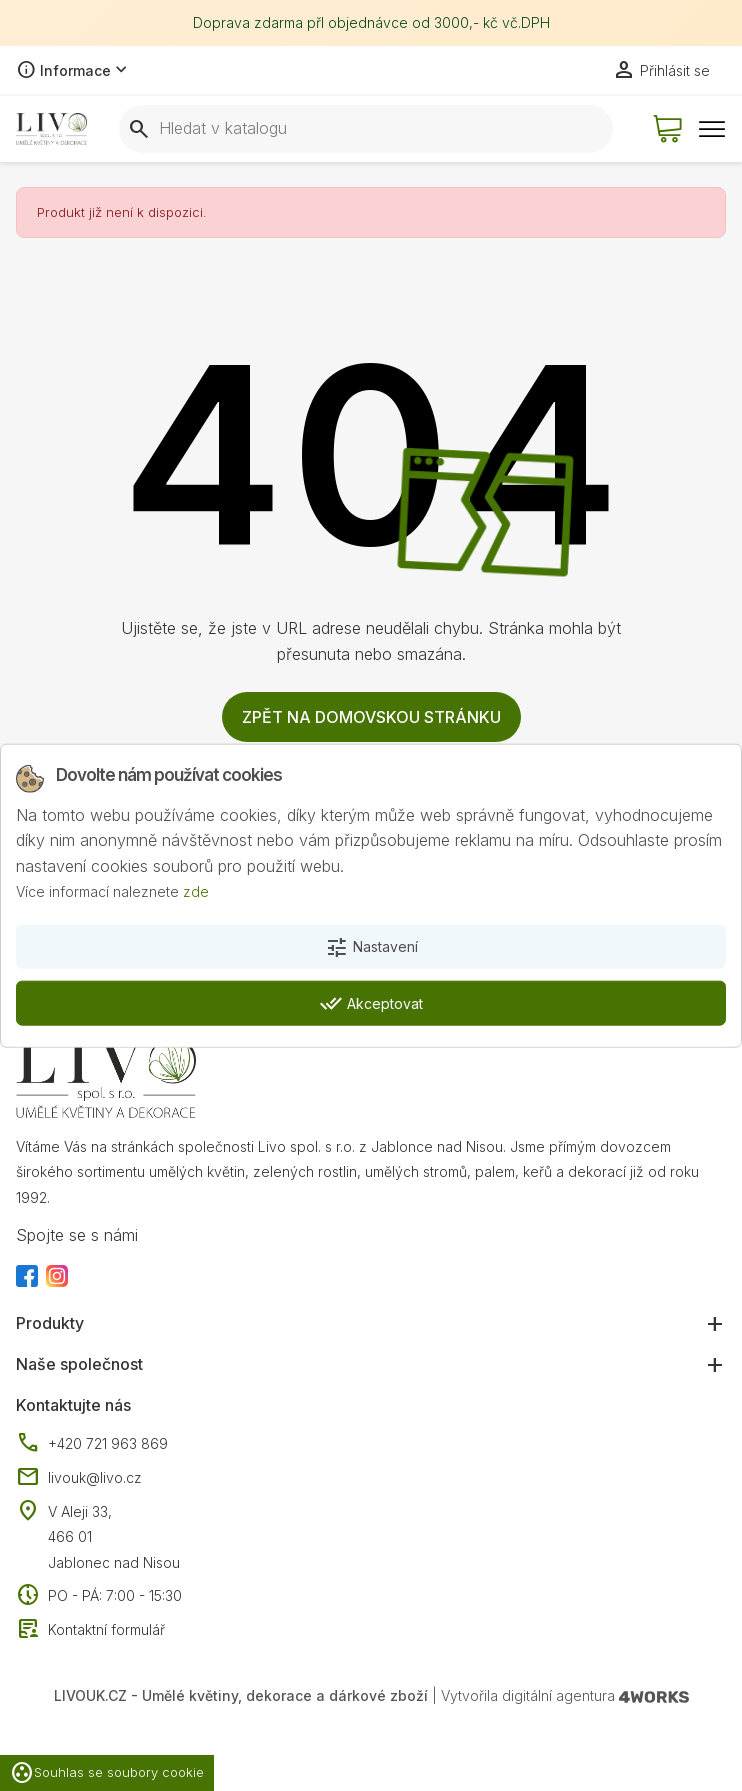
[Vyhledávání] (366, 129)
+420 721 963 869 (92, 1444)
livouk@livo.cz (79, 1478)
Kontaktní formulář (90, 1630)
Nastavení (371, 948)
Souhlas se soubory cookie (107, 1773)
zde (196, 891)
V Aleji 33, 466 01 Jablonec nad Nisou (114, 1537)
